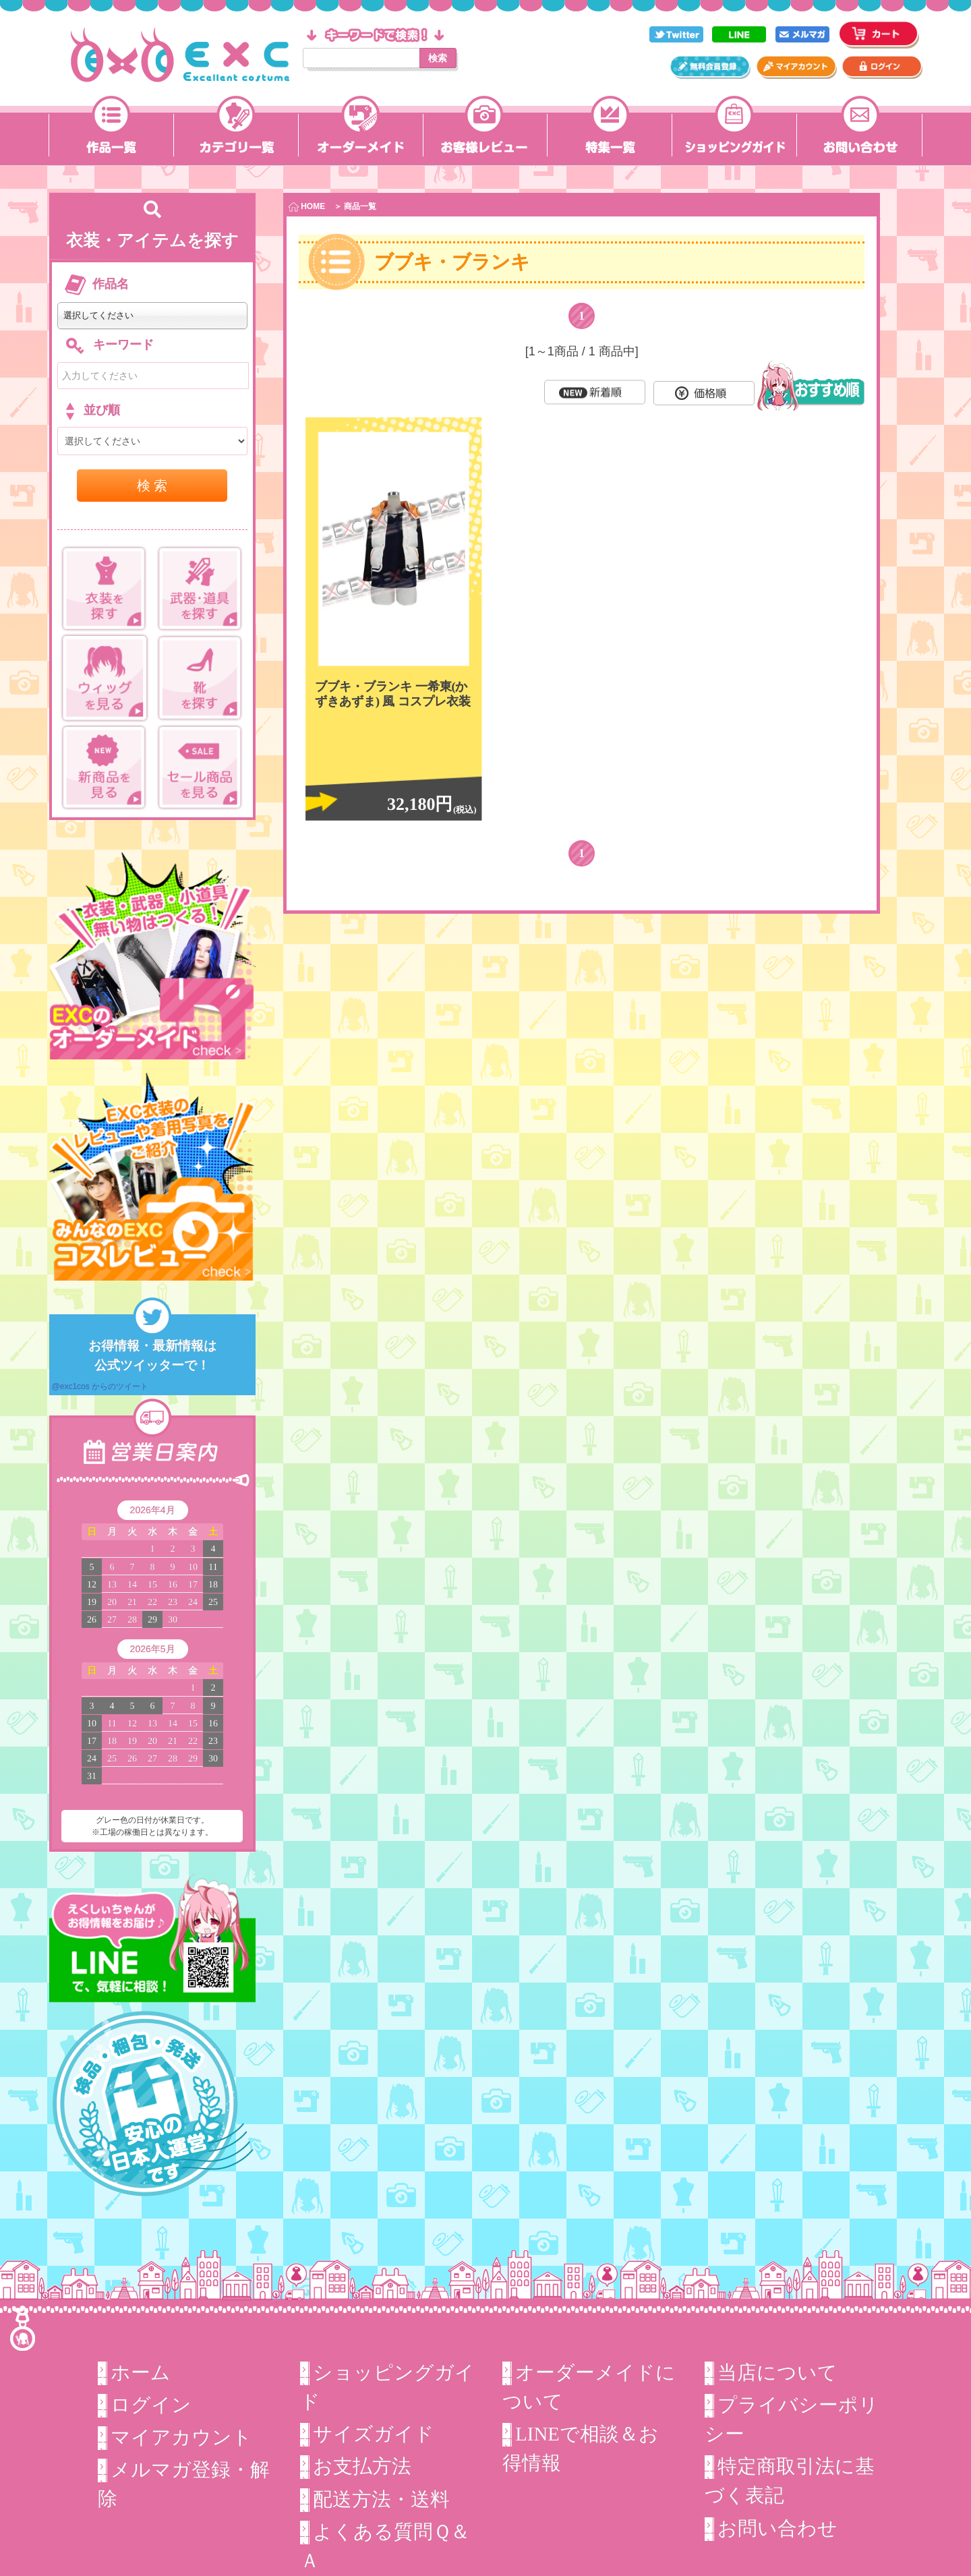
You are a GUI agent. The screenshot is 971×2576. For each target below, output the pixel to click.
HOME (307, 207)
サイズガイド (373, 2434)
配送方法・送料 (381, 2498)
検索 (437, 58)
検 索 (152, 485)
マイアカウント (181, 2437)
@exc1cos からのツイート (100, 1386)
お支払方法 (362, 2466)
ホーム (141, 2372)
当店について (777, 2372)
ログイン (151, 2405)
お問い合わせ (777, 2528)
